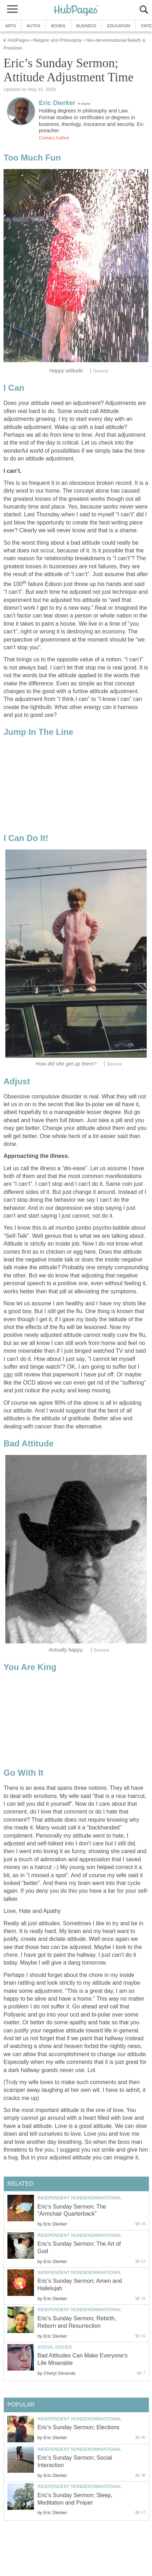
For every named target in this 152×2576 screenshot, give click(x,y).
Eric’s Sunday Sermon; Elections (78, 2427)
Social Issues (54, 2347)
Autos (33, 26)
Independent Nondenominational (79, 2197)
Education (118, 26)
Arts (10, 26)
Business (86, 26)
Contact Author (54, 137)
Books (58, 26)
